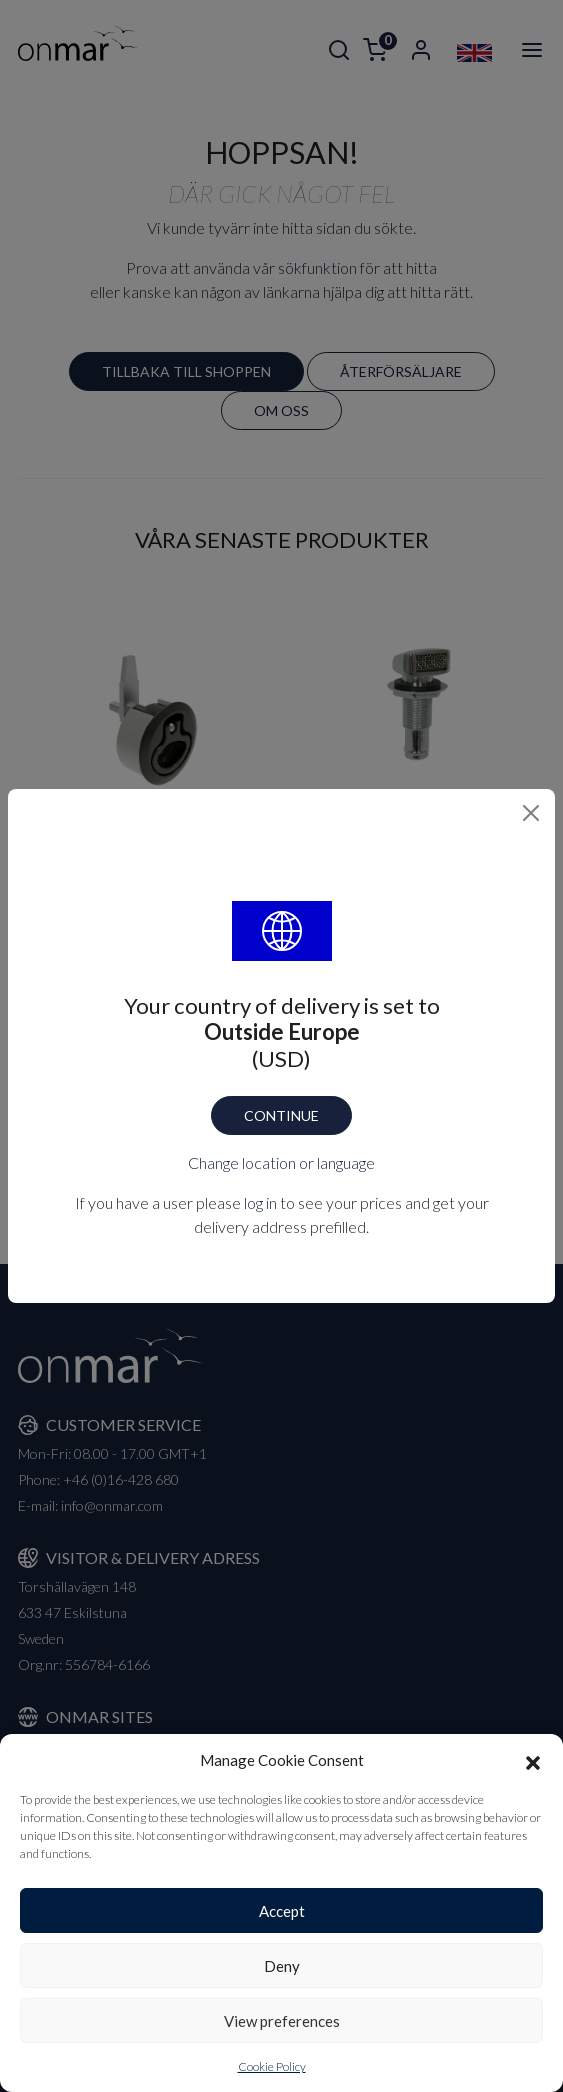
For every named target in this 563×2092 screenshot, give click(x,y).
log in (260, 1202)
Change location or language (281, 1162)
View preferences (282, 2021)
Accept (282, 1911)
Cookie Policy (272, 2066)
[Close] (531, 813)
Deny (282, 1966)
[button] (533, 1760)
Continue (281, 1115)
